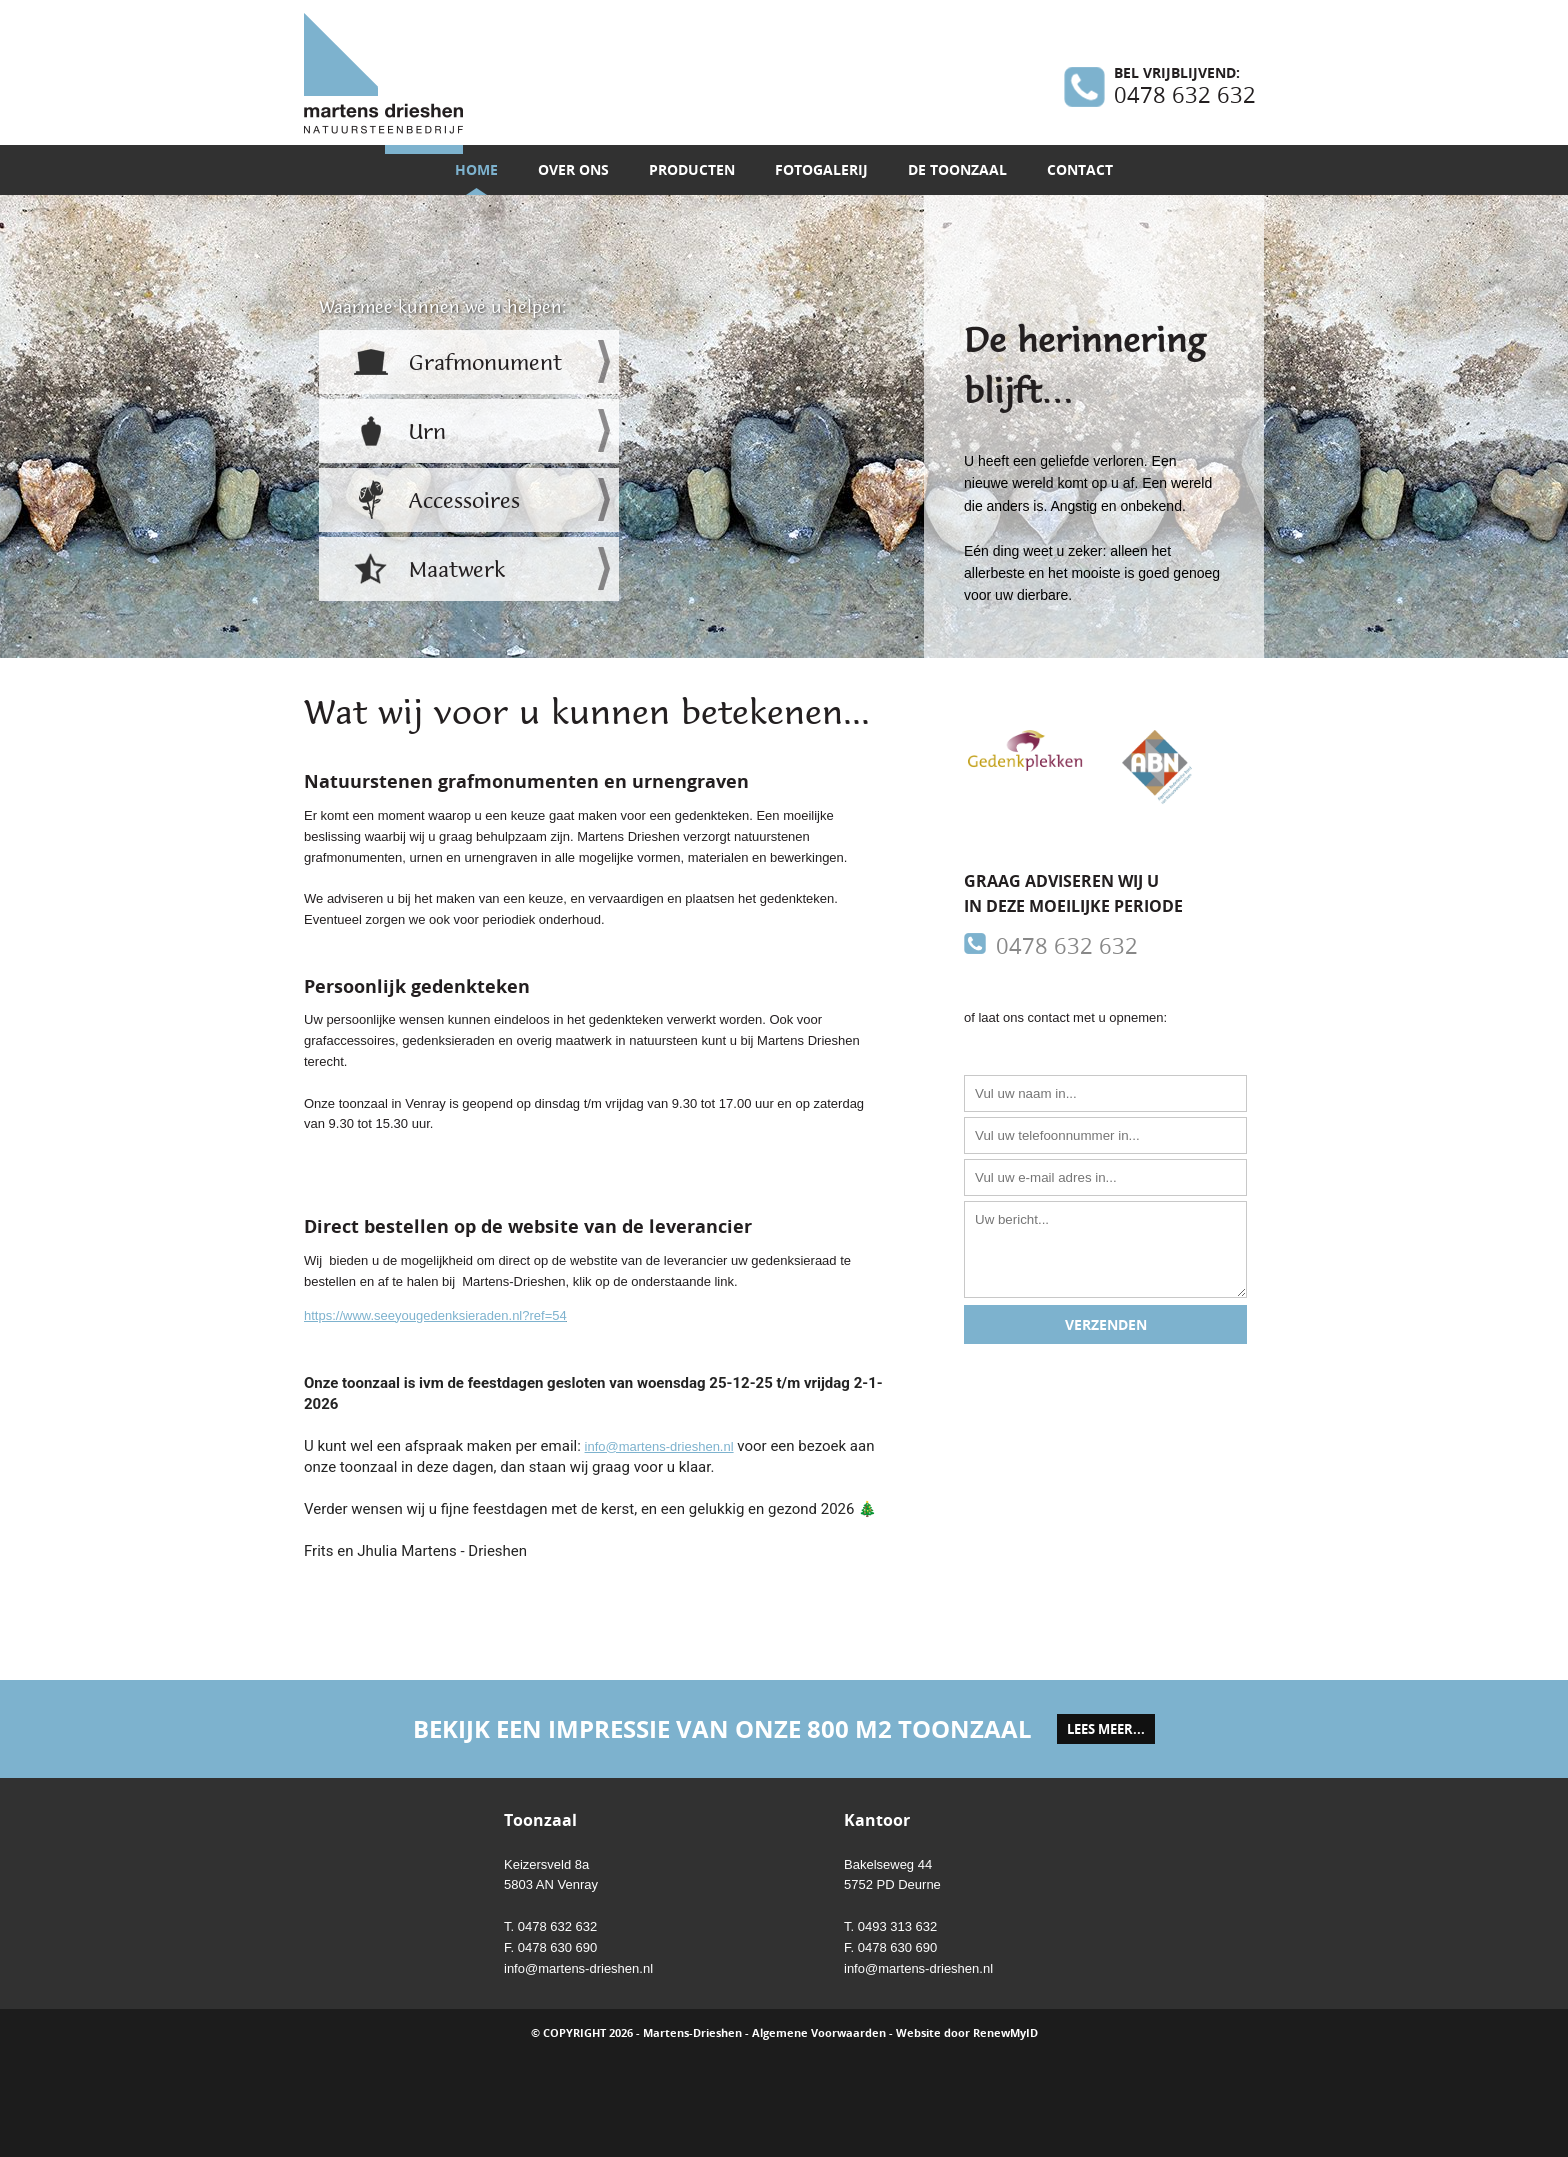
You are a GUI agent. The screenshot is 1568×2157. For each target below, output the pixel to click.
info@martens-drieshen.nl (659, 1446)
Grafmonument (485, 363)
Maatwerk (457, 570)
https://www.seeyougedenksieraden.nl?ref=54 (435, 1315)
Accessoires (464, 501)
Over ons (573, 169)
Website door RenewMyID (967, 2032)
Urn (427, 432)
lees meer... (1106, 1729)
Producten (692, 169)
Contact (1080, 169)
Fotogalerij (821, 169)
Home (476, 169)
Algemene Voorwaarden (819, 2032)
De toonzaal (957, 169)
